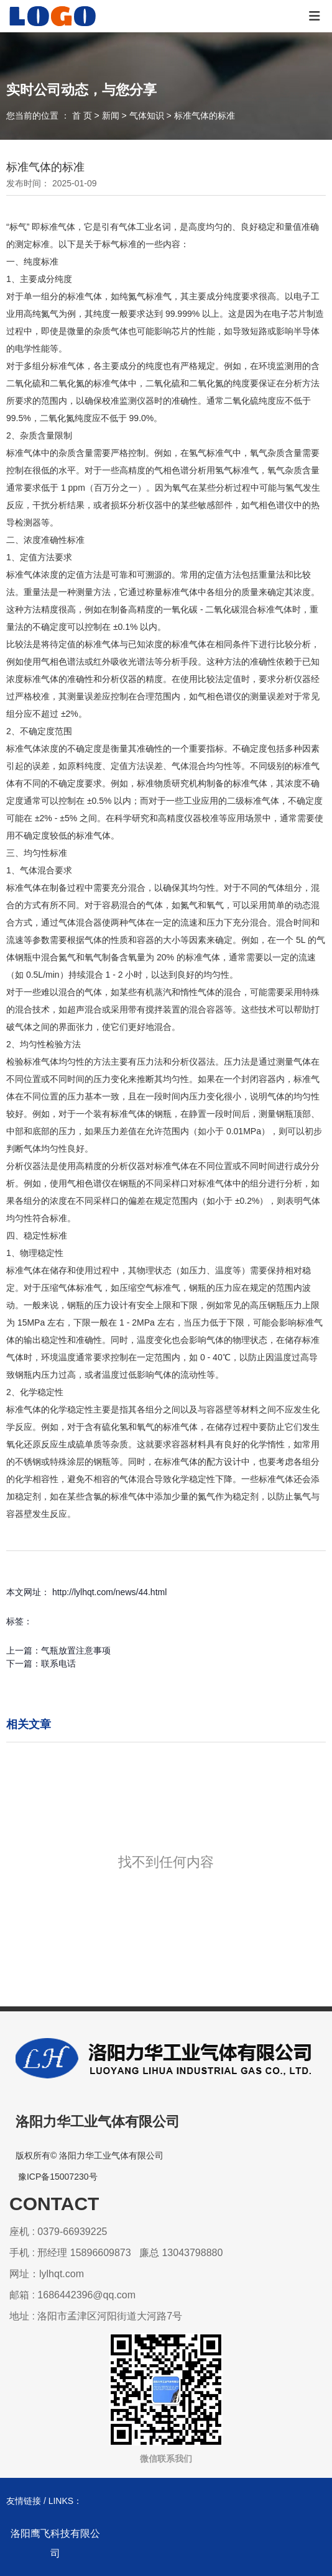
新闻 (110, 116)
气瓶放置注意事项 (76, 1650)
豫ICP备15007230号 (58, 2177)
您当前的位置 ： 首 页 (50, 116)
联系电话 (58, 1663)
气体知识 (146, 116)
